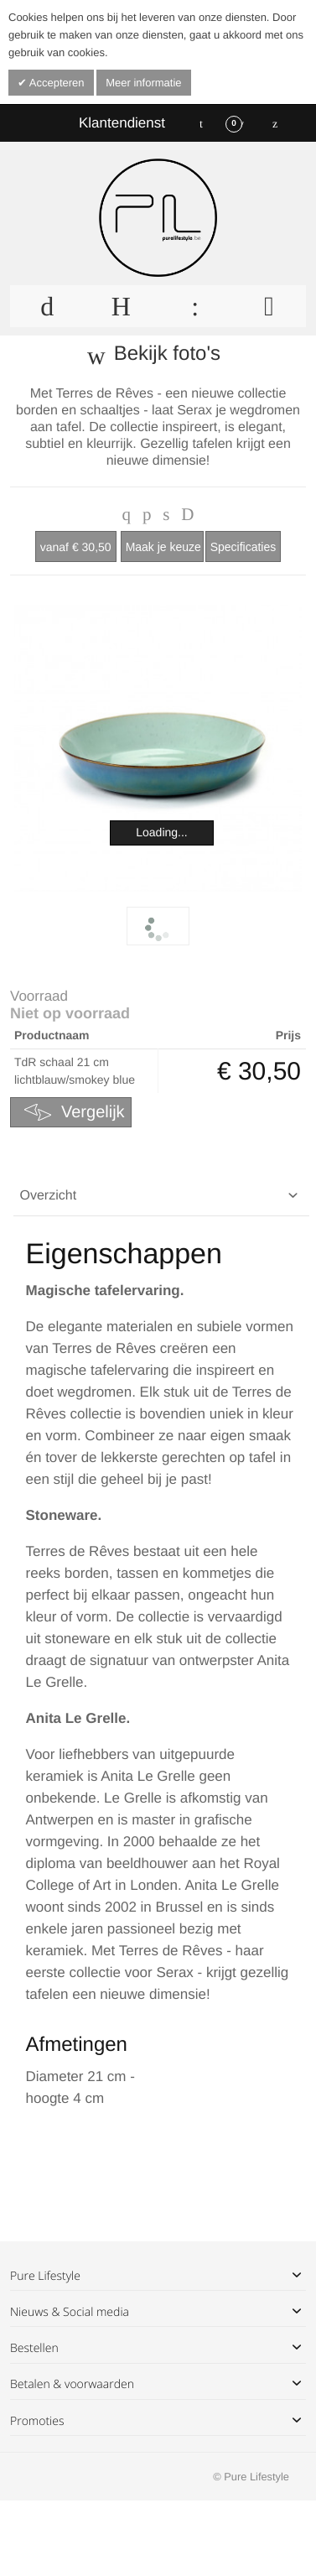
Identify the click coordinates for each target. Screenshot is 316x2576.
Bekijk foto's (167, 353)
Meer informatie (143, 82)
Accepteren (56, 82)
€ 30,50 (75, 547)
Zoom (158, 748)
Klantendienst (122, 123)
